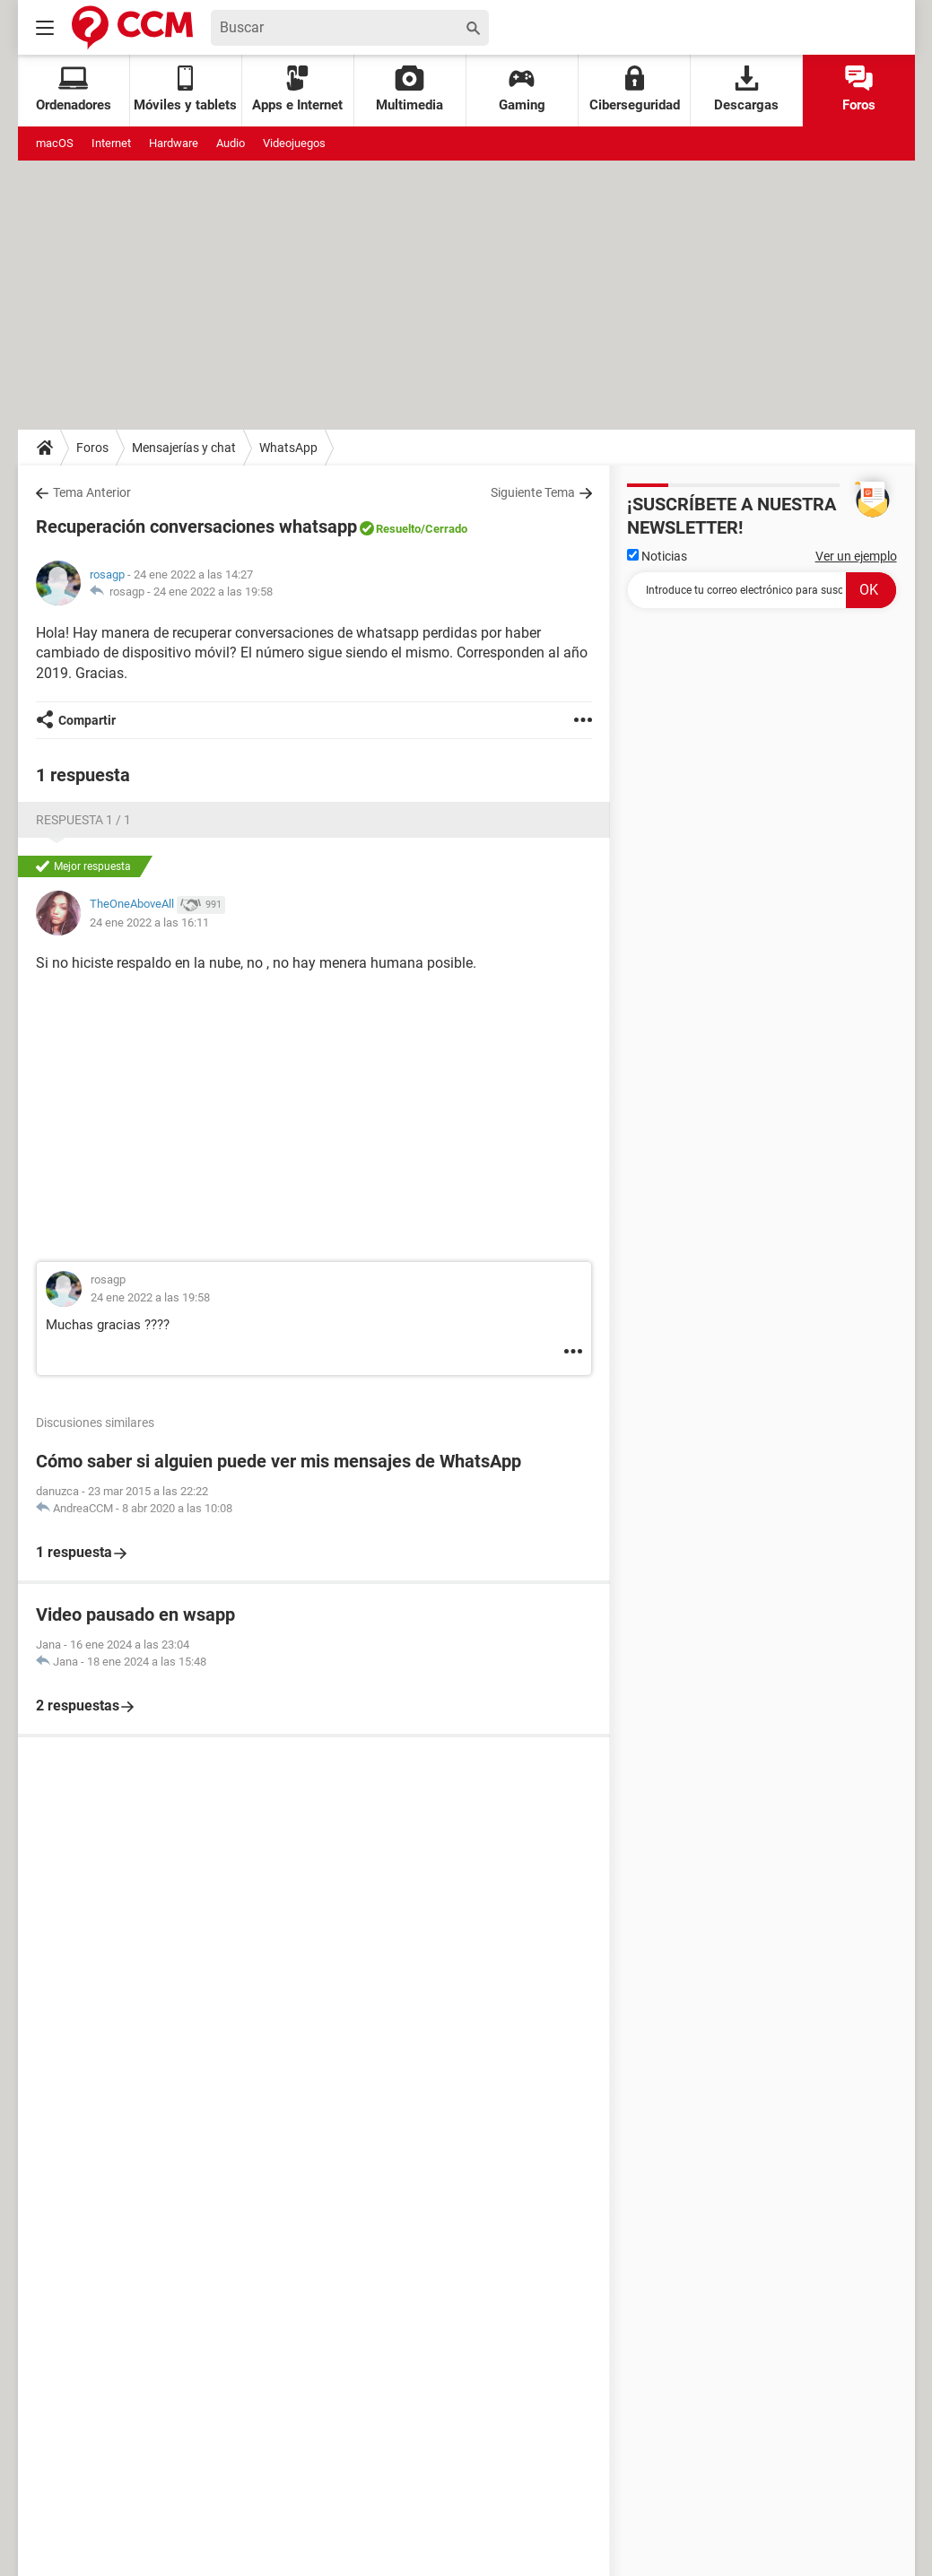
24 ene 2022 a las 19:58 (213, 591)
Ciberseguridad (634, 89)
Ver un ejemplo (856, 556)
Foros (858, 89)
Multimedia (409, 89)
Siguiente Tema (533, 492)
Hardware (173, 143)
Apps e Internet (297, 89)
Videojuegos (294, 143)
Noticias (657, 556)
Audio (230, 143)
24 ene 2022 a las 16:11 (149, 922)
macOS (55, 143)
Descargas (746, 89)
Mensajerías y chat (184, 447)
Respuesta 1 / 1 (83, 820)
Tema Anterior (92, 492)
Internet (111, 143)
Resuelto (398, 528)
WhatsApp (288, 447)
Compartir (87, 720)
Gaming (522, 89)
